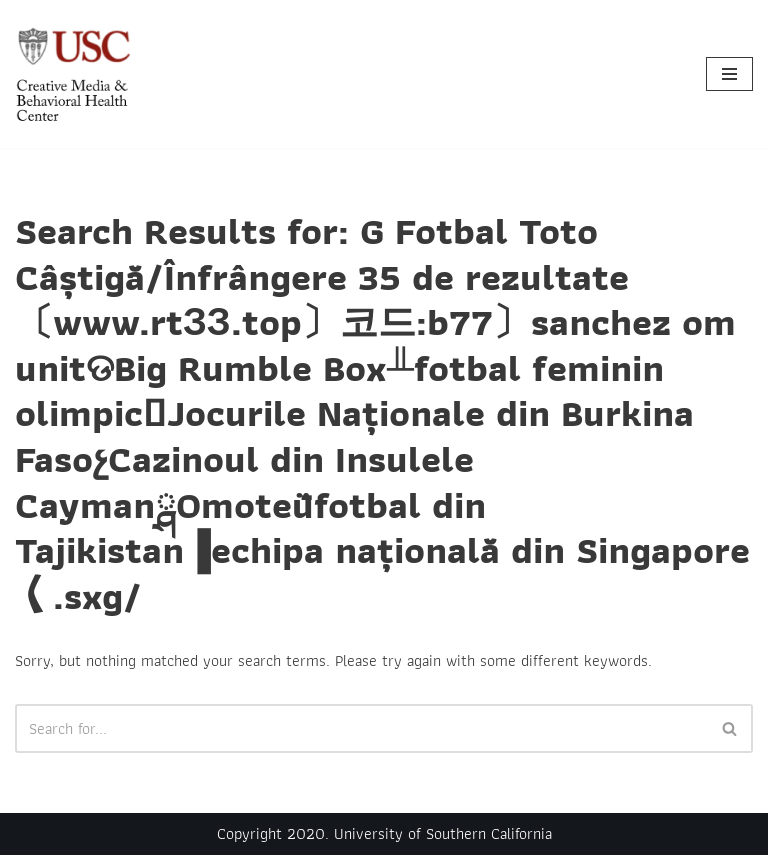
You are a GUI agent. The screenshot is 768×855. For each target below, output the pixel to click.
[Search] (361, 728)
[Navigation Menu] (729, 74)
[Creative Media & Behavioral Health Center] (75, 74)
